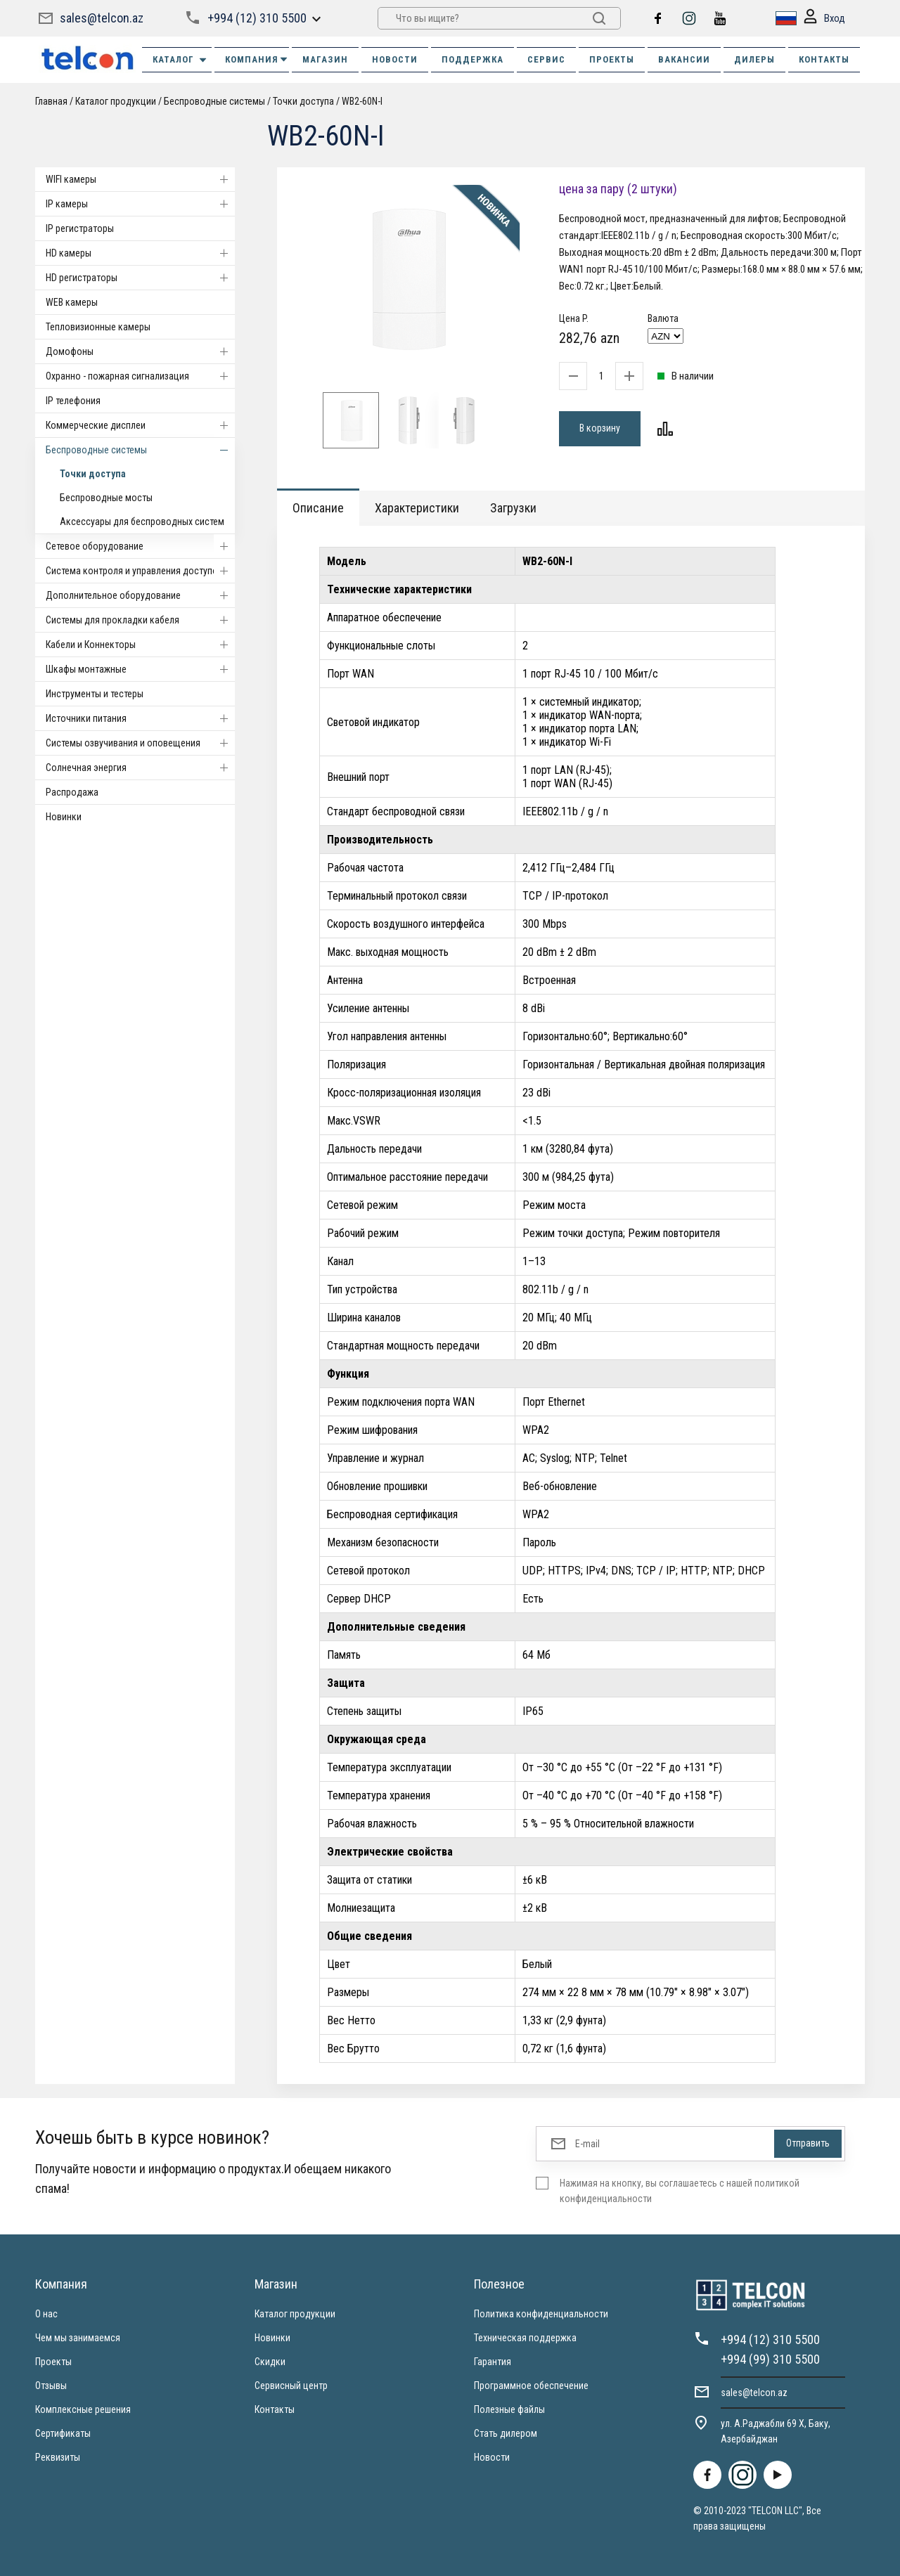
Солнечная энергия (140, 767)
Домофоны (140, 351)
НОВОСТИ (395, 59)
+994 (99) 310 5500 (770, 2359)
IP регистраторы (80, 228)
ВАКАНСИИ (684, 59)
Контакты (275, 2409)
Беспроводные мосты (106, 497)
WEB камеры (72, 302)
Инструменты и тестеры (94, 693)
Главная (51, 101)
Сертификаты (63, 2433)
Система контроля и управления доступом (140, 571)
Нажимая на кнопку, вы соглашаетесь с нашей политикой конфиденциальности (679, 2190)
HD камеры (140, 253)
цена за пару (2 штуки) (618, 188)
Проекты (53, 2361)
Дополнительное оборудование (140, 595)
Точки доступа (303, 101)
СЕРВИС (546, 59)
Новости (492, 2457)
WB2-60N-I (362, 101)
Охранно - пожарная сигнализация (140, 376)
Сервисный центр (291, 2385)
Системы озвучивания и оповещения (140, 743)
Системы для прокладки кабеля (140, 620)
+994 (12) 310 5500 (257, 18)
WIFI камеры (140, 179)
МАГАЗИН (325, 59)
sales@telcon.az (101, 18)
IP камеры (140, 204)
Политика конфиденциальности (541, 2313)
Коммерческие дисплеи (140, 425)
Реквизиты (57, 2457)
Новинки (64, 816)
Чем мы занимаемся (77, 2337)
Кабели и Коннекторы (140, 644)
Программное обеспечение (531, 2385)
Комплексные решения (83, 2409)
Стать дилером (505, 2433)
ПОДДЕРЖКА (472, 59)
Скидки (270, 2361)
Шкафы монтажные (140, 669)
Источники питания (140, 718)
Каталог (180, 59)
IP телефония (73, 400)
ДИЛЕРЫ (754, 59)
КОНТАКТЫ (824, 59)
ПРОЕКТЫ (611, 59)
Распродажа (72, 792)
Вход (824, 18)
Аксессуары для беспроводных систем (142, 521)
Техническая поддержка (525, 2337)
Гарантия (492, 2361)
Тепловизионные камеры (98, 326)
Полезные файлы (509, 2409)
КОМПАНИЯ (257, 59)
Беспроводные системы (214, 101)
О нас (46, 2313)
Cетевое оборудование (140, 546)
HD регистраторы (140, 278)
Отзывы (51, 2385)
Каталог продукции (115, 101)
